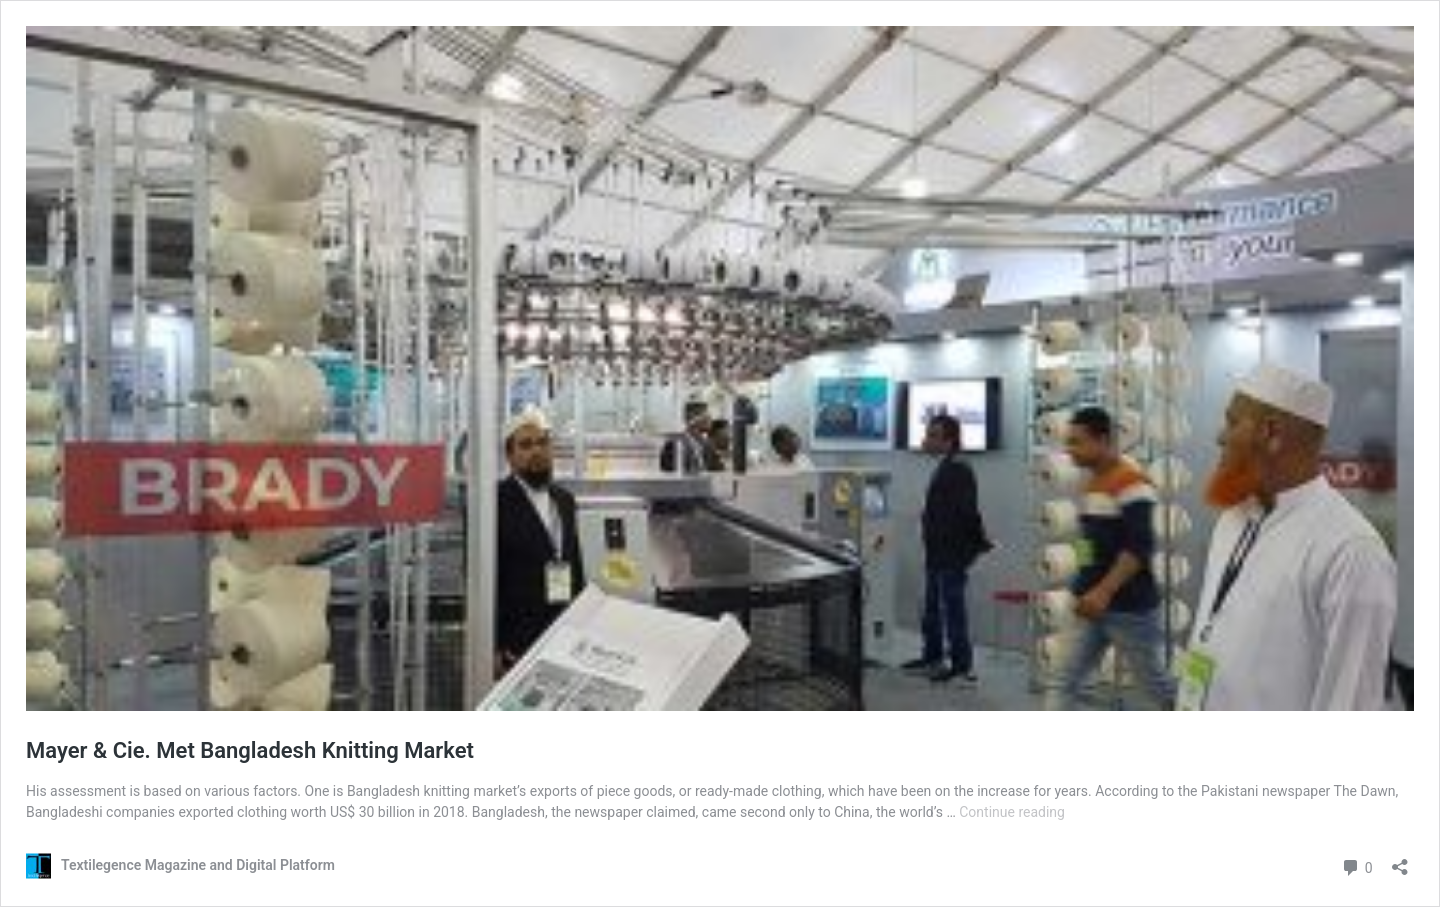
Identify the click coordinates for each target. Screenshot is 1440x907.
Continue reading (1012, 812)
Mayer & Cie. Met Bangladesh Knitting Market (250, 750)
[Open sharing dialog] (1400, 860)
